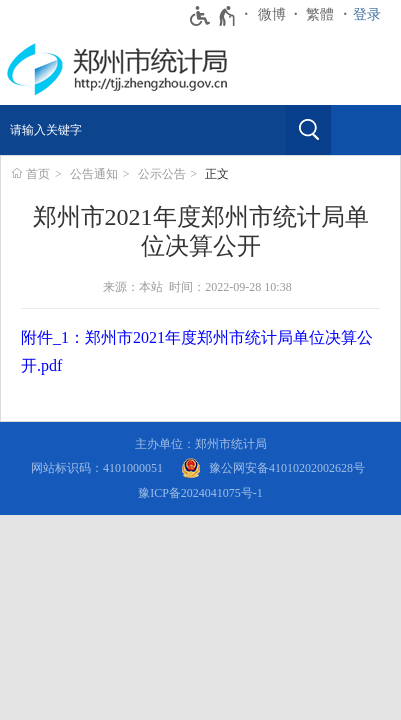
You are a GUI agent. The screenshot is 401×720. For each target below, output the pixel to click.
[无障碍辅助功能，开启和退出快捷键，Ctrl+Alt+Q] (213, 16)
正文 (217, 174)
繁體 (320, 14)
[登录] (372, 15)
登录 (367, 14)
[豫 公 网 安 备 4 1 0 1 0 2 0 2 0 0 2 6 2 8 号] (273, 468)
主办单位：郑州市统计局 (201, 444)
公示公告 (162, 174)
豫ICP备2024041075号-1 (200, 493)
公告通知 (94, 174)
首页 (38, 174)
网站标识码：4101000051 (97, 468)
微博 (272, 14)
